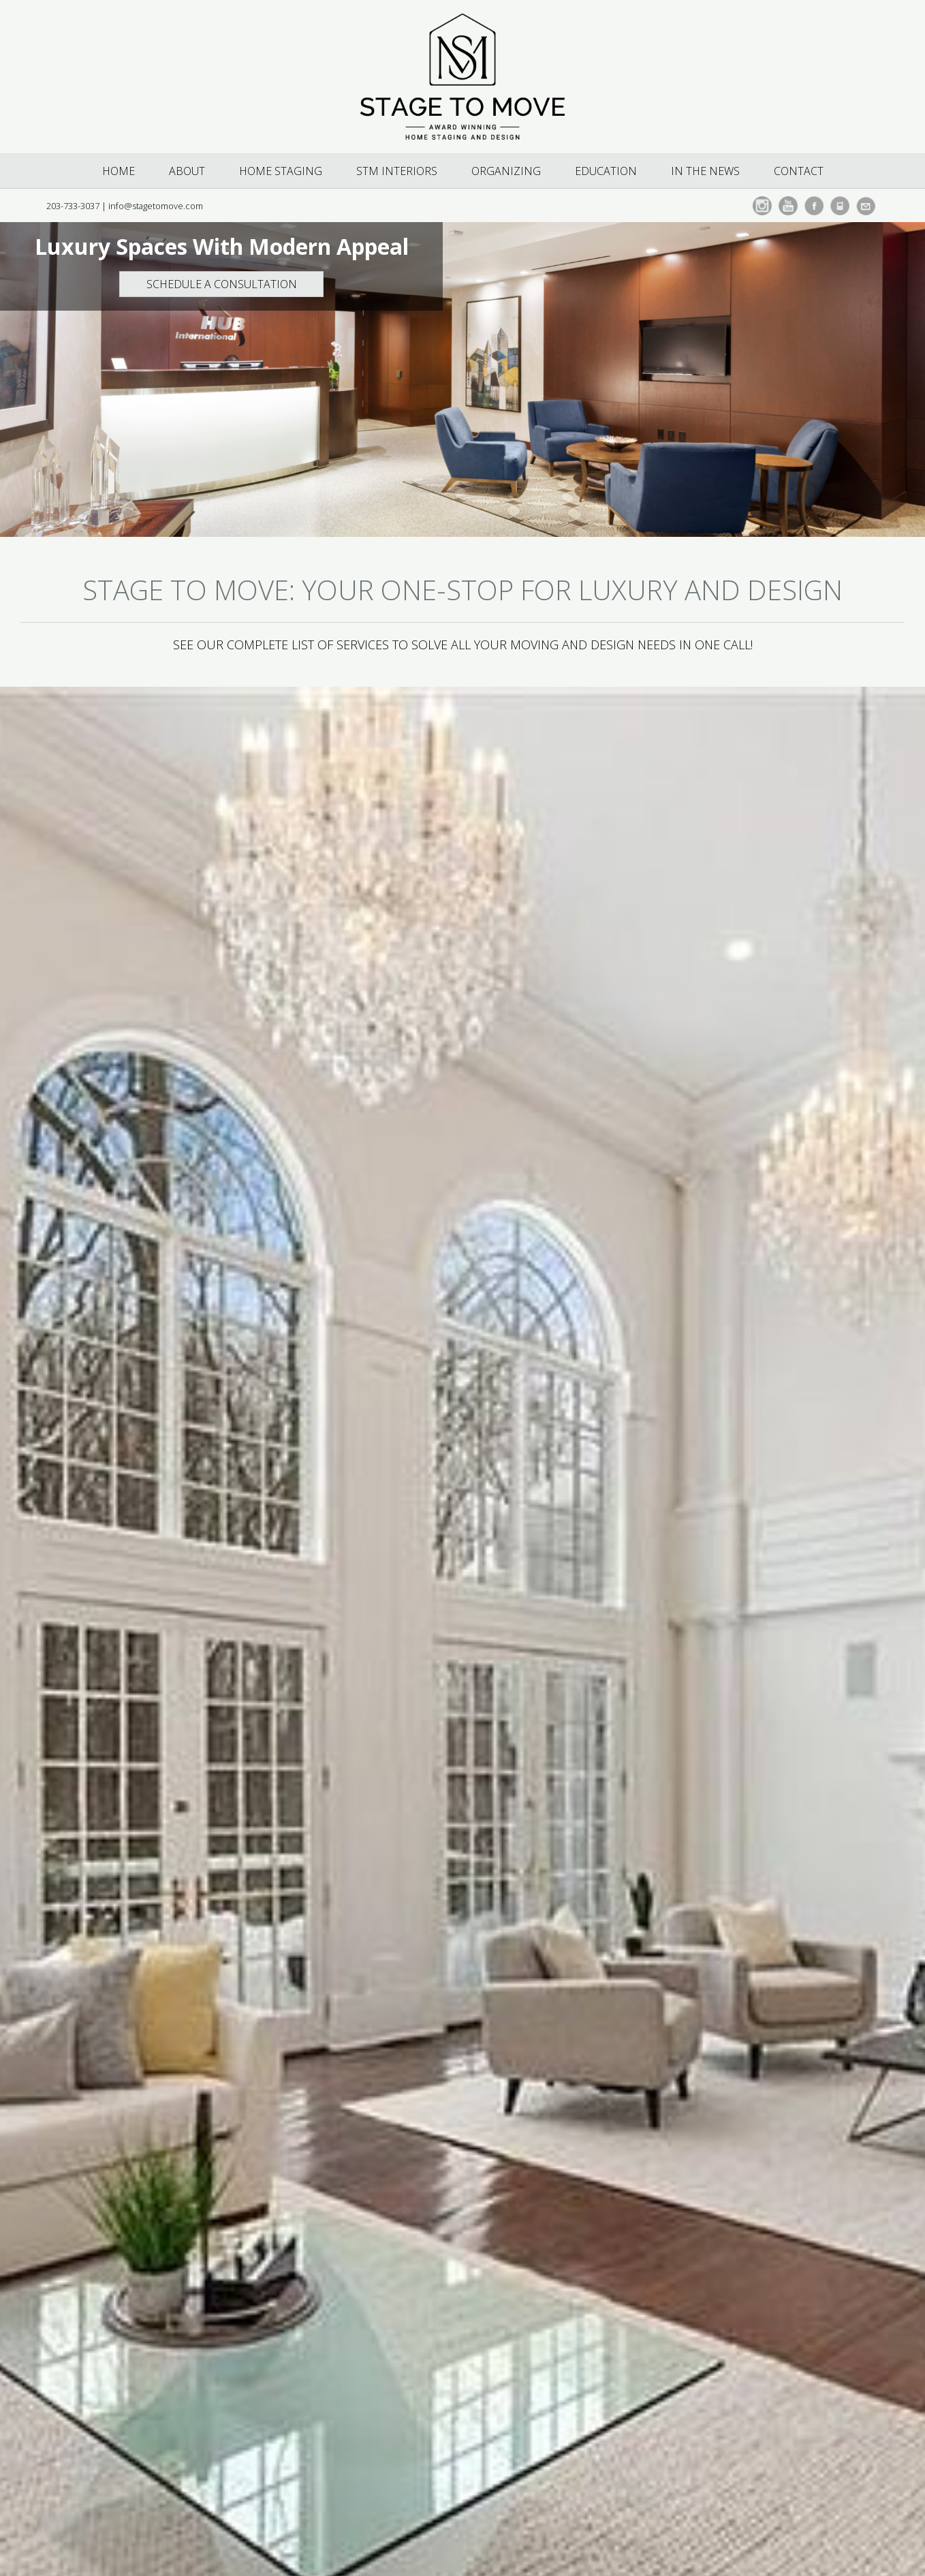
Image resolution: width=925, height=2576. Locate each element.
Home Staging (280, 171)
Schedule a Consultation (221, 284)
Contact (799, 171)
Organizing (506, 171)
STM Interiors (396, 171)
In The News (705, 171)
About (187, 171)
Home (118, 171)
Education (606, 171)
